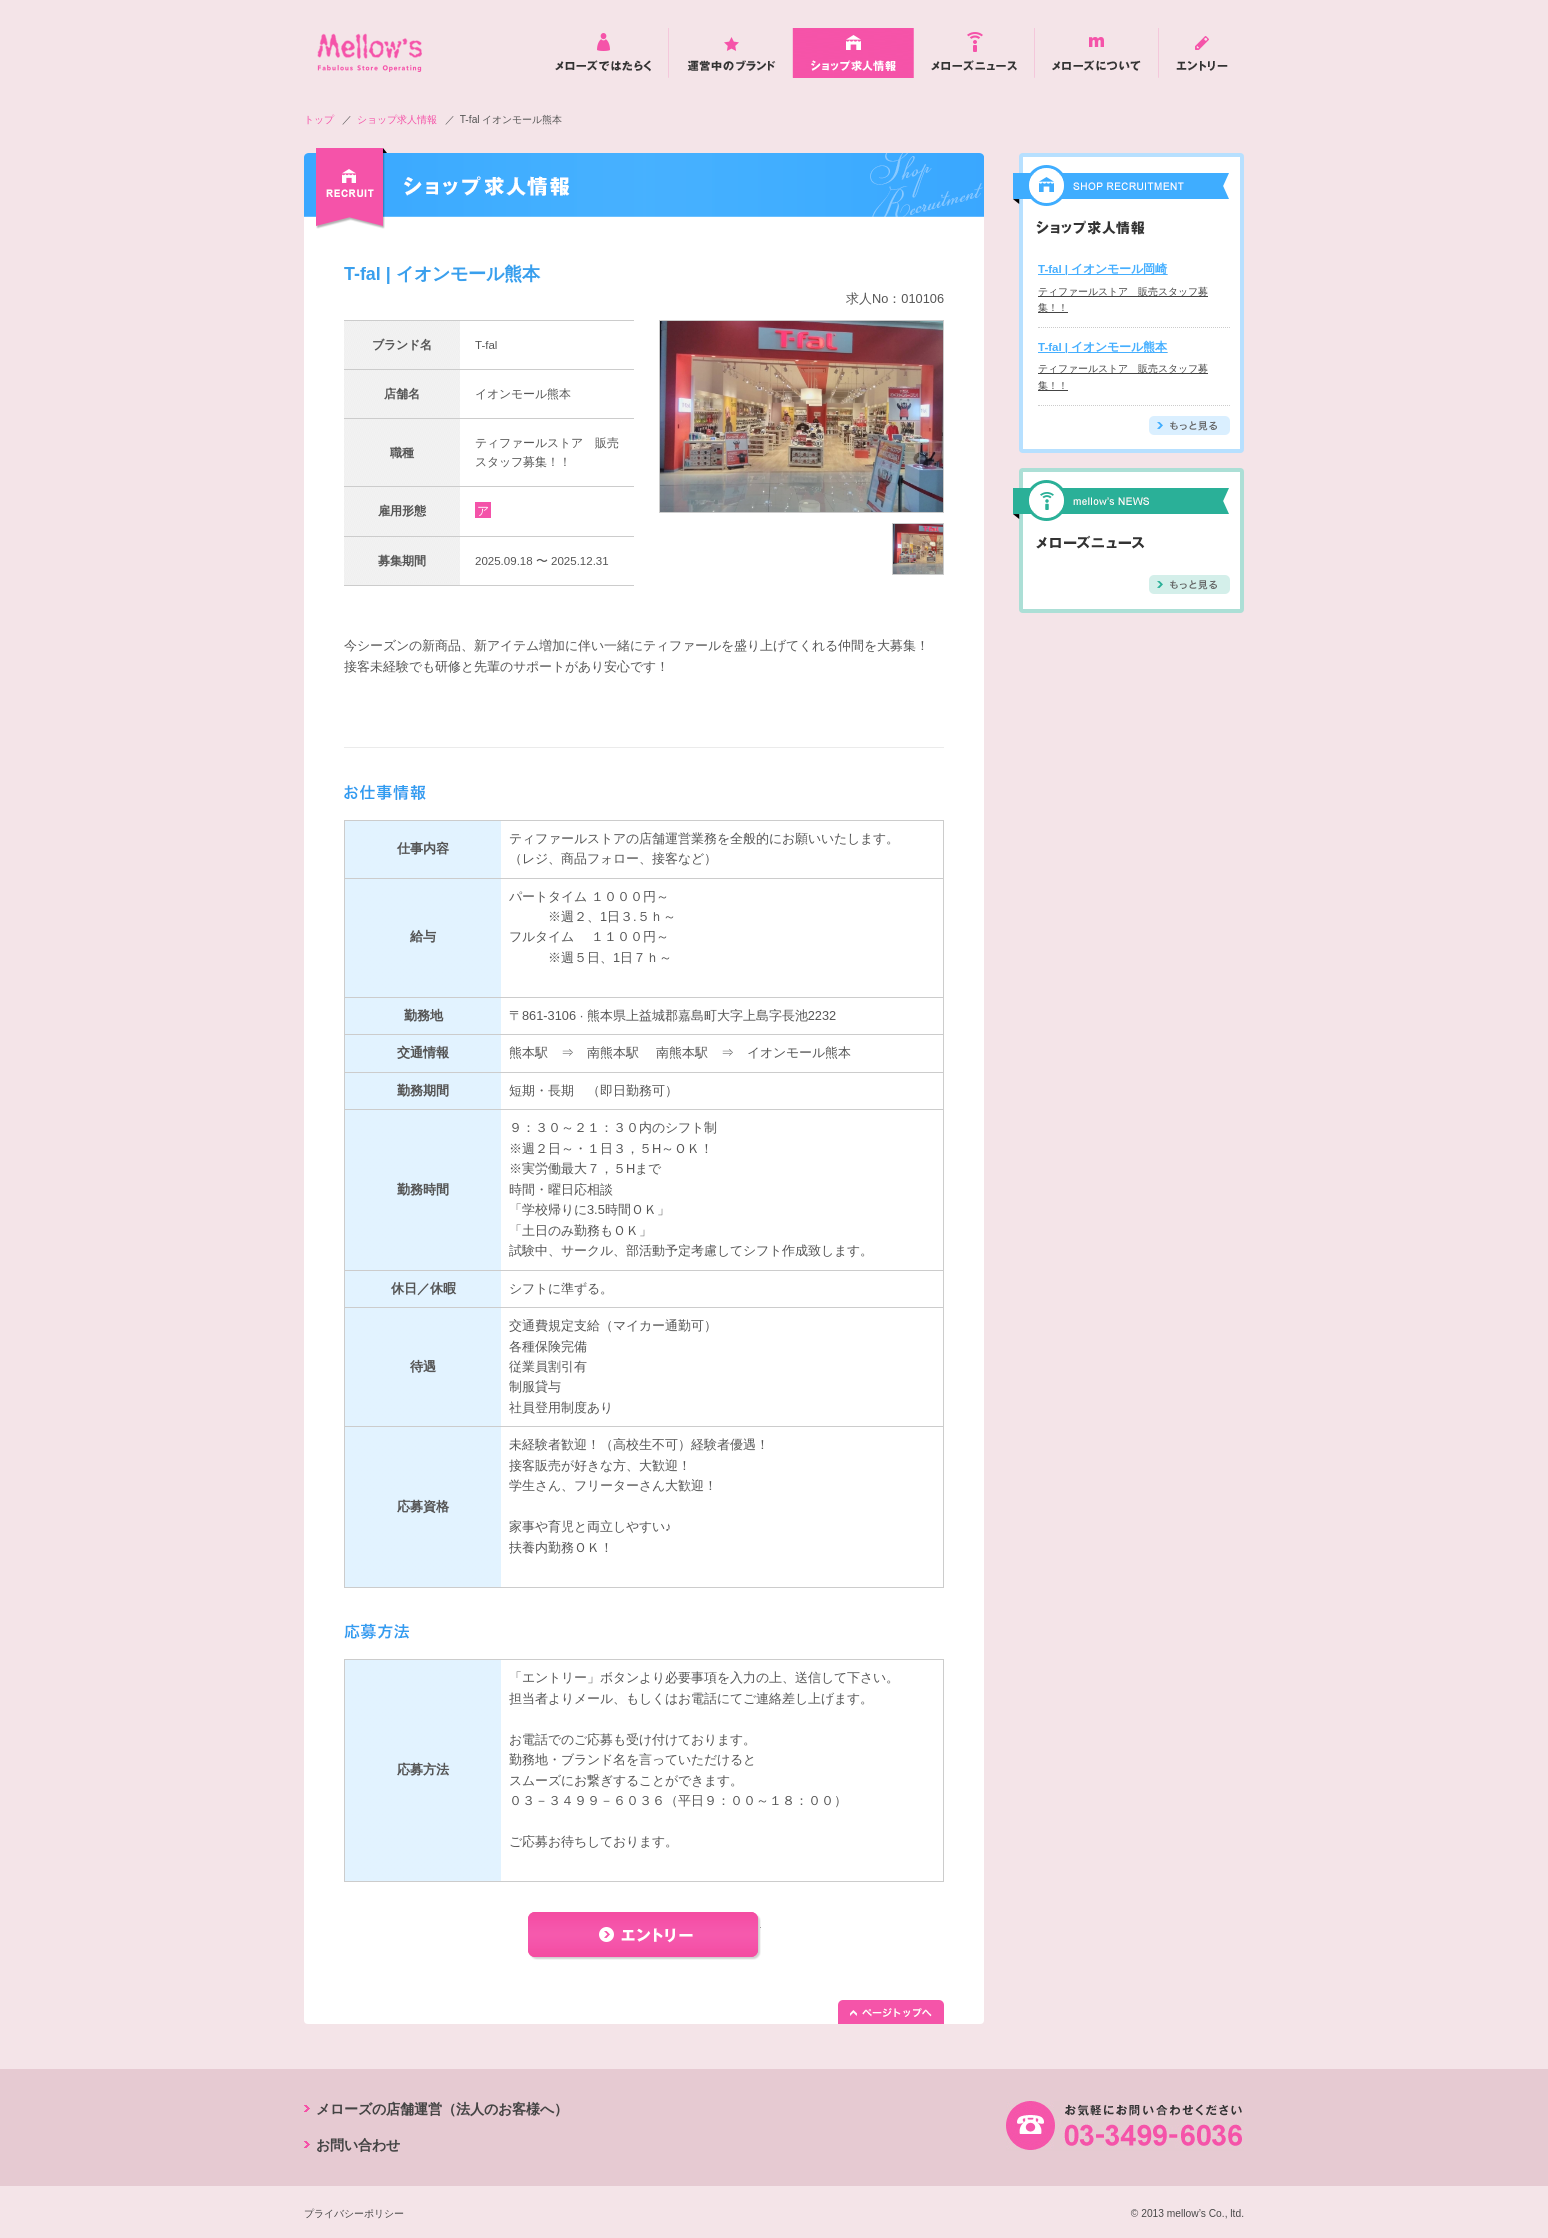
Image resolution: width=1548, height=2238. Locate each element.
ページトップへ (891, 2012)
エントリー (1201, 53)
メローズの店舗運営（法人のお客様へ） (442, 2109)
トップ (319, 119)
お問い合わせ (358, 2145)
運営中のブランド (731, 53)
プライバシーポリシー (354, 2213)
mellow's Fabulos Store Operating (369, 53)
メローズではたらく (603, 53)
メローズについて (1097, 53)
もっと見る (1189, 425)
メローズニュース (974, 53)
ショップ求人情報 (853, 53)
